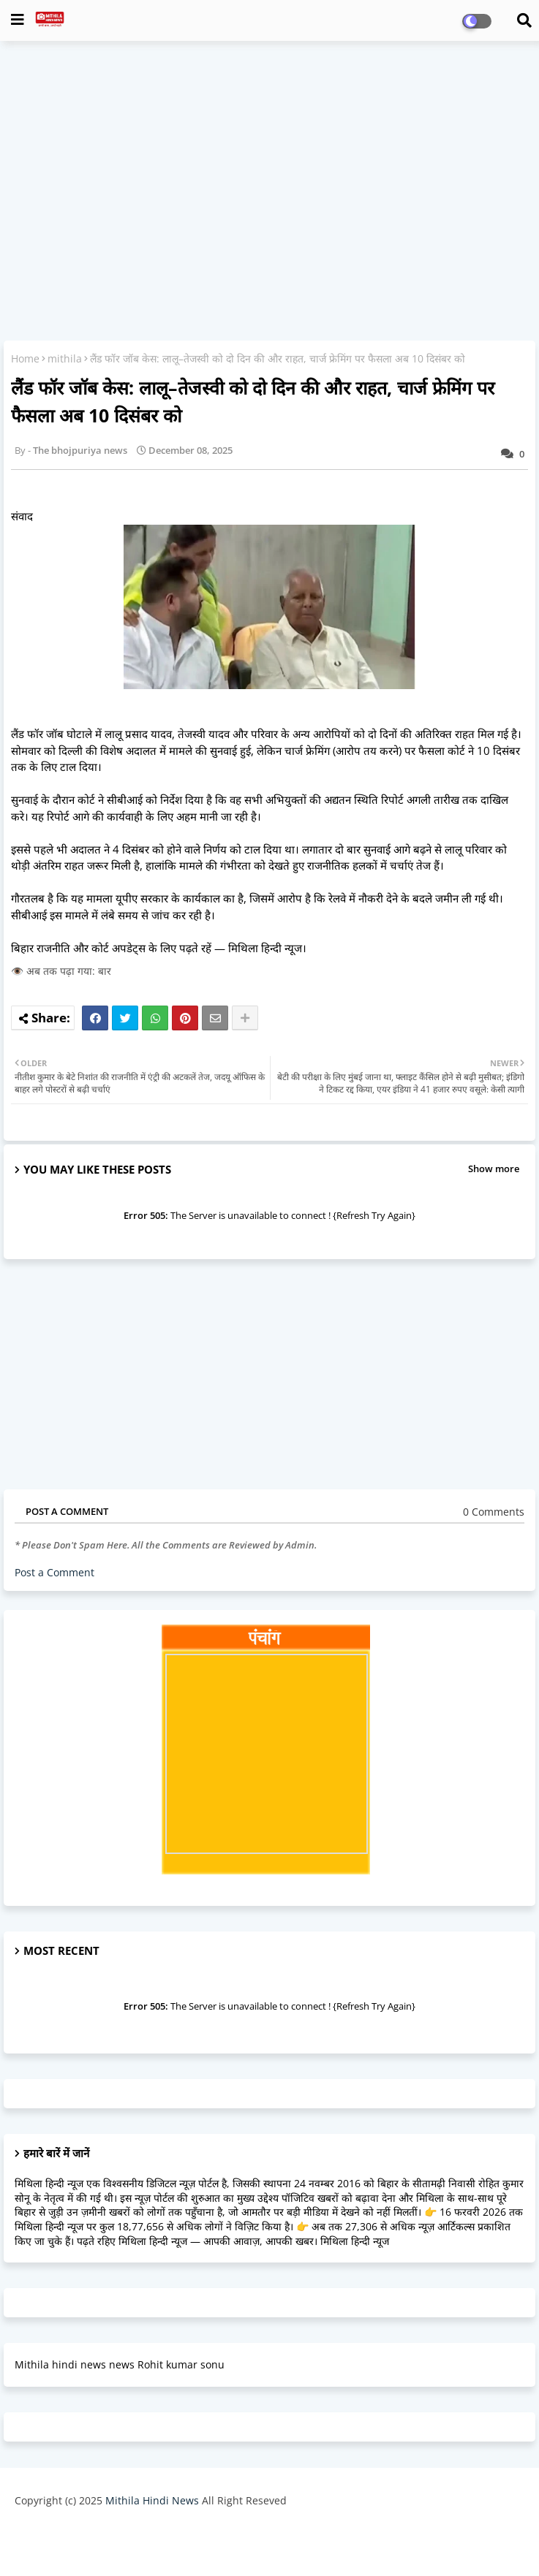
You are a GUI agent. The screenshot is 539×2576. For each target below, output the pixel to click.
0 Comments (493, 1512)
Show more (493, 1168)
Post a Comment (54, 1572)
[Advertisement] (269, 158)
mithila (65, 358)
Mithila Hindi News (152, 2500)
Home (25, 358)
